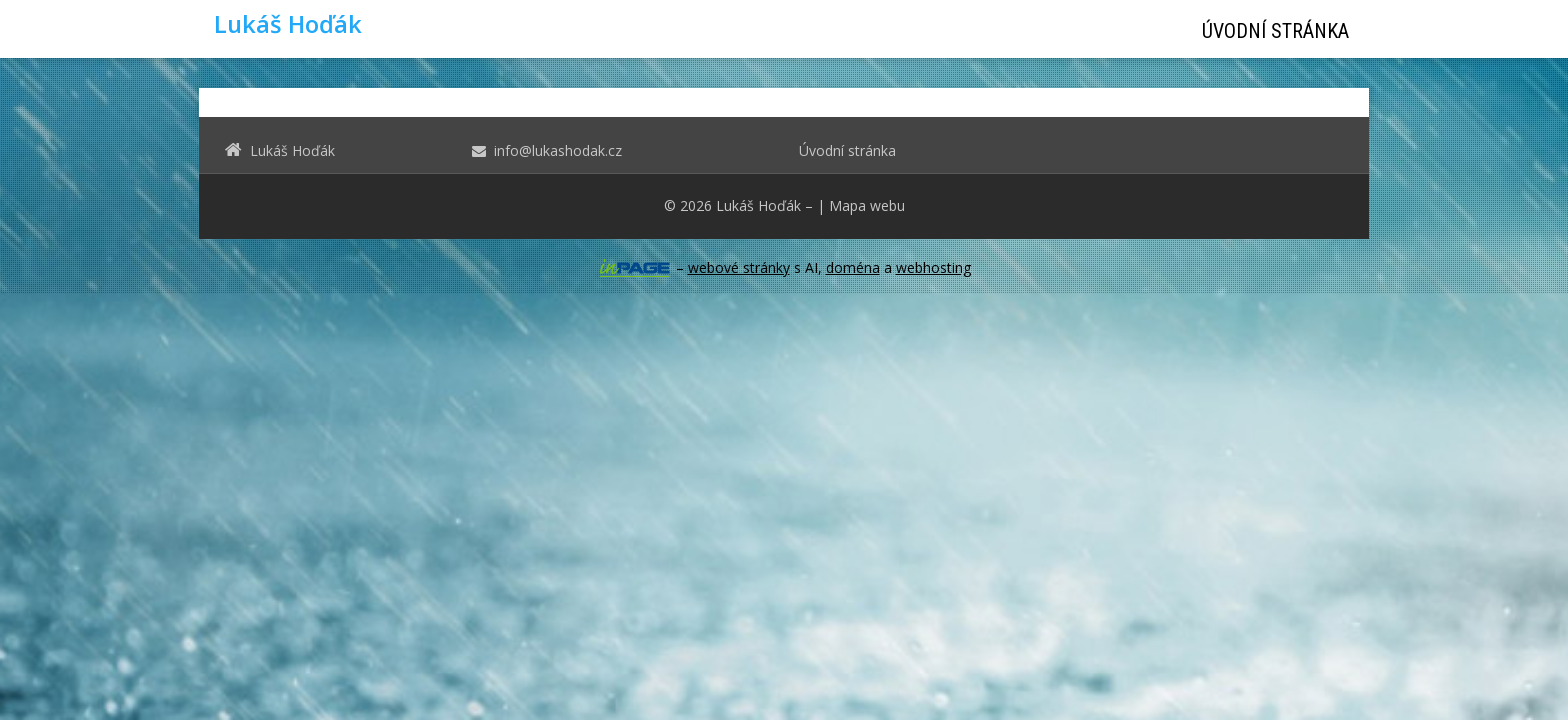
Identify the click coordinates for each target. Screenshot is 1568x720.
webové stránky (739, 267)
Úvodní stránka (1275, 31)
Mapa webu (867, 205)
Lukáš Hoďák (758, 205)
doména (853, 267)
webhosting (933, 267)
